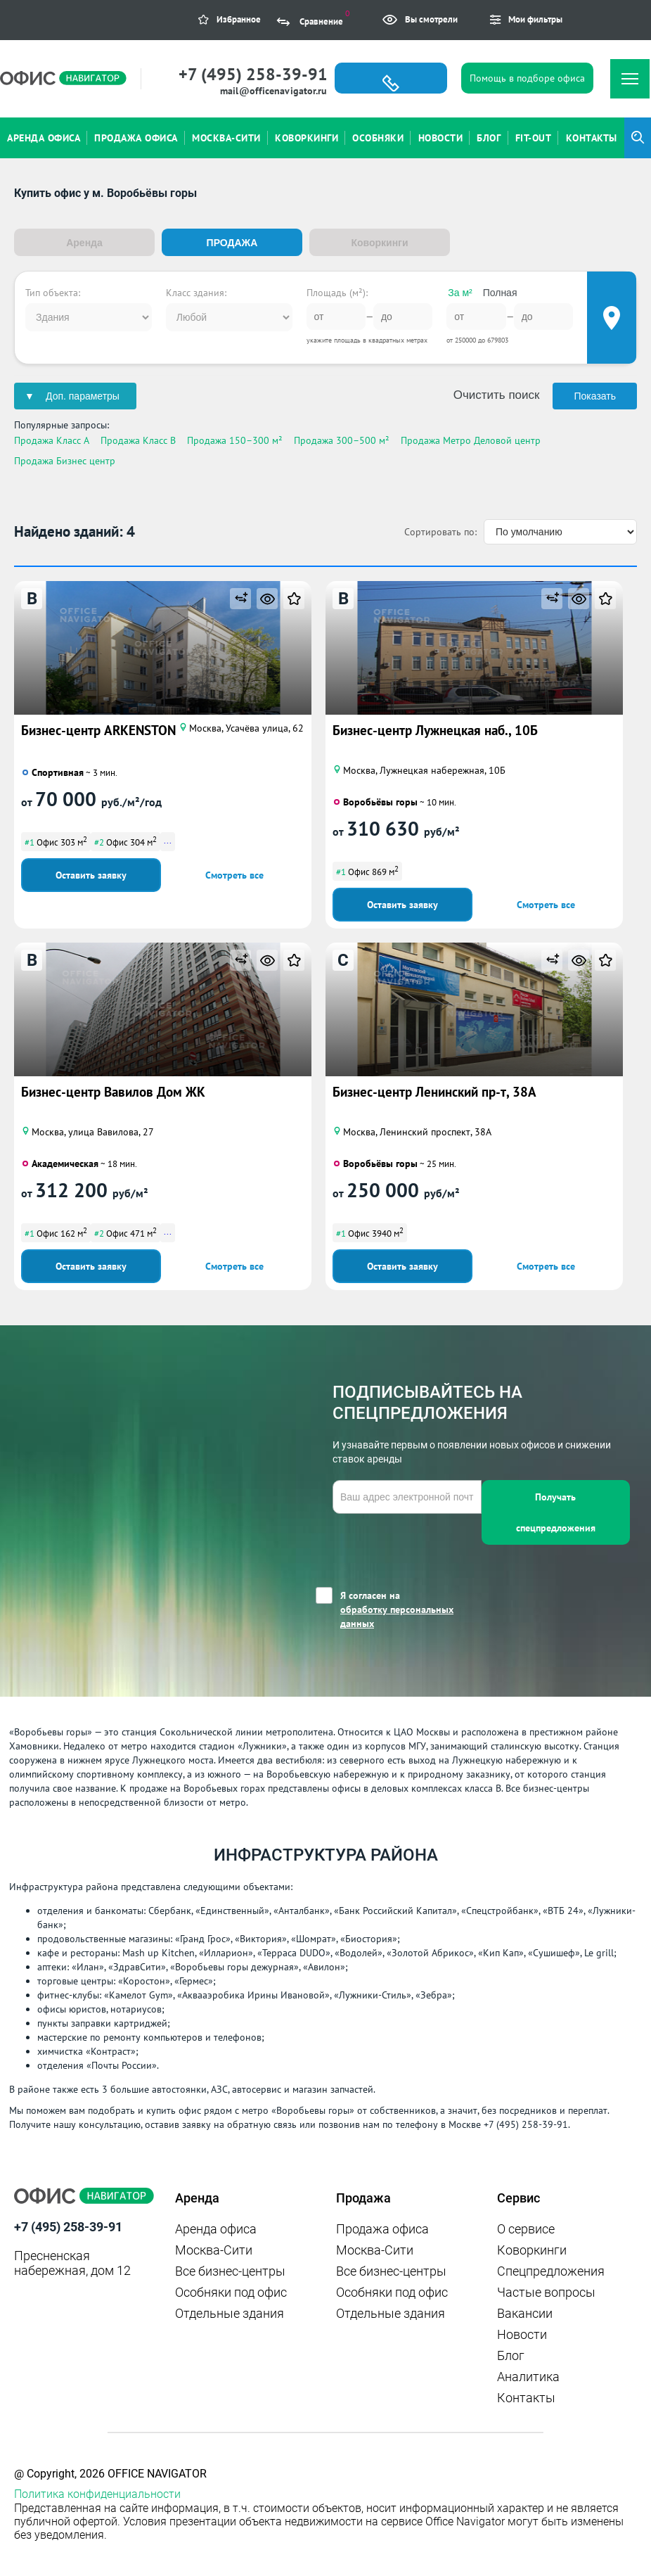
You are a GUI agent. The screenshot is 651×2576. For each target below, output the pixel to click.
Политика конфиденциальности (97, 2493)
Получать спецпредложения (555, 1512)
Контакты (526, 2397)
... (168, 840)
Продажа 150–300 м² (235, 439)
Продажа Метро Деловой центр (471, 439)
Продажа (232, 242)
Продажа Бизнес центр (64, 460)
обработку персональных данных (396, 1615)
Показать (595, 395)
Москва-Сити (213, 2249)
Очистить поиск (496, 394)
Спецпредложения (551, 2270)
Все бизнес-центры (230, 2270)
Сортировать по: (440, 531)
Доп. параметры (83, 395)
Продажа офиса (382, 2228)
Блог (510, 2354)
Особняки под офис (231, 2291)
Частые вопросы (546, 2291)
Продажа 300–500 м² (341, 439)
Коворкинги (379, 242)
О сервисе (526, 2228)
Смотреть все (234, 874)
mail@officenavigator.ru (273, 91)
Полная (500, 292)
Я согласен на (411, 1609)
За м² (460, 292)
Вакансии (525, 2312)
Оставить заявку (91, 874)
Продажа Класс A (51, 439)
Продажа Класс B (138, 439)
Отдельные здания (229, 2312)
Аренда (84, 242)
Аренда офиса (216, 2228)
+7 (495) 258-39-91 (253, 74)
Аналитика (528, 2375)
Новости (522, 2333)
